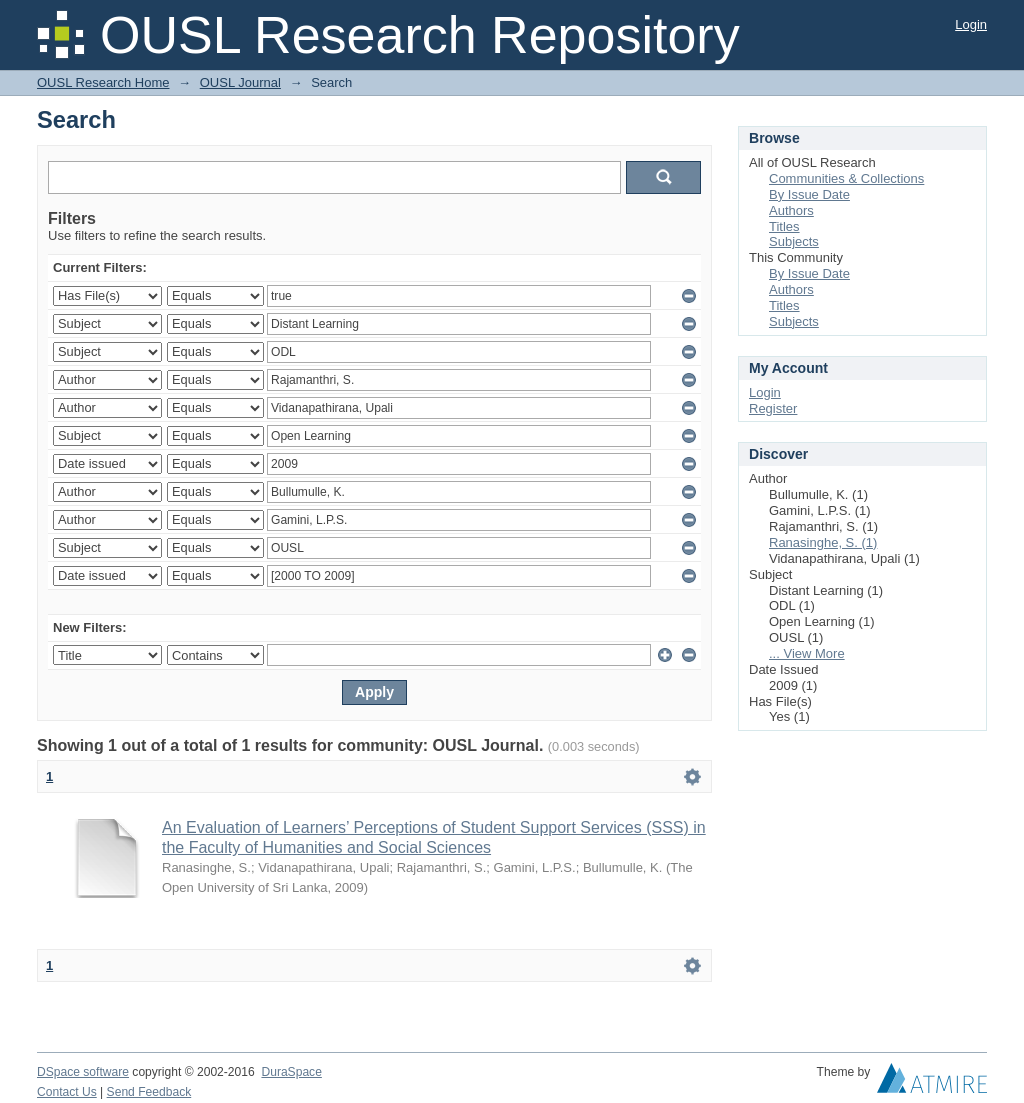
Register (773, 408)
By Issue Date (809, 194)
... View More (807, 653)
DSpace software (83, 1072)
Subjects (794, 241)
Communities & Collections (846, 178)
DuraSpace (291, 1072)
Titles (784, 226)
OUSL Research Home (103, 82)
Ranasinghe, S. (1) (823, 542)
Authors (791, 210)
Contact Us (67, 1092)
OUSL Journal (240, 82)
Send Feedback (149, 1092)
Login (971, 24)
